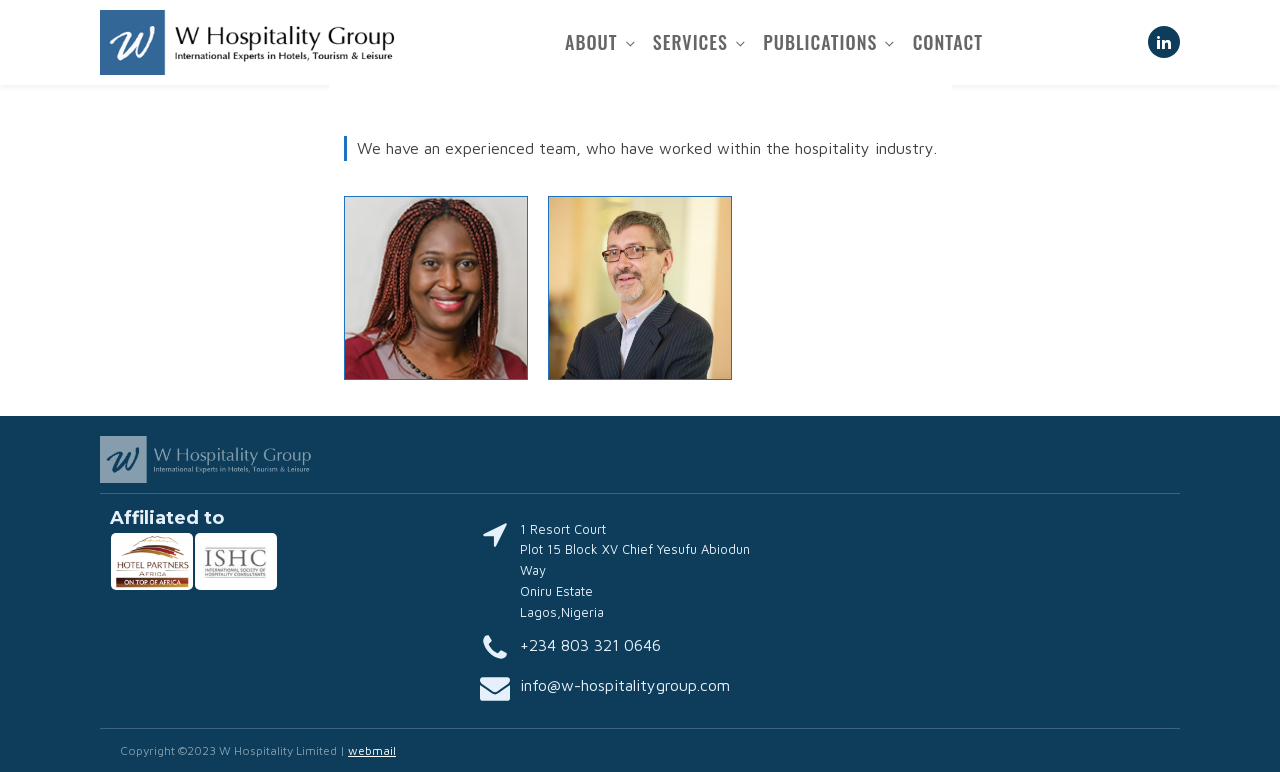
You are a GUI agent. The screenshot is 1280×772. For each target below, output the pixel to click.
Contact (948, 42)
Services (690, 42)
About (591, 42)
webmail (372, 750)
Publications (820, 42)
